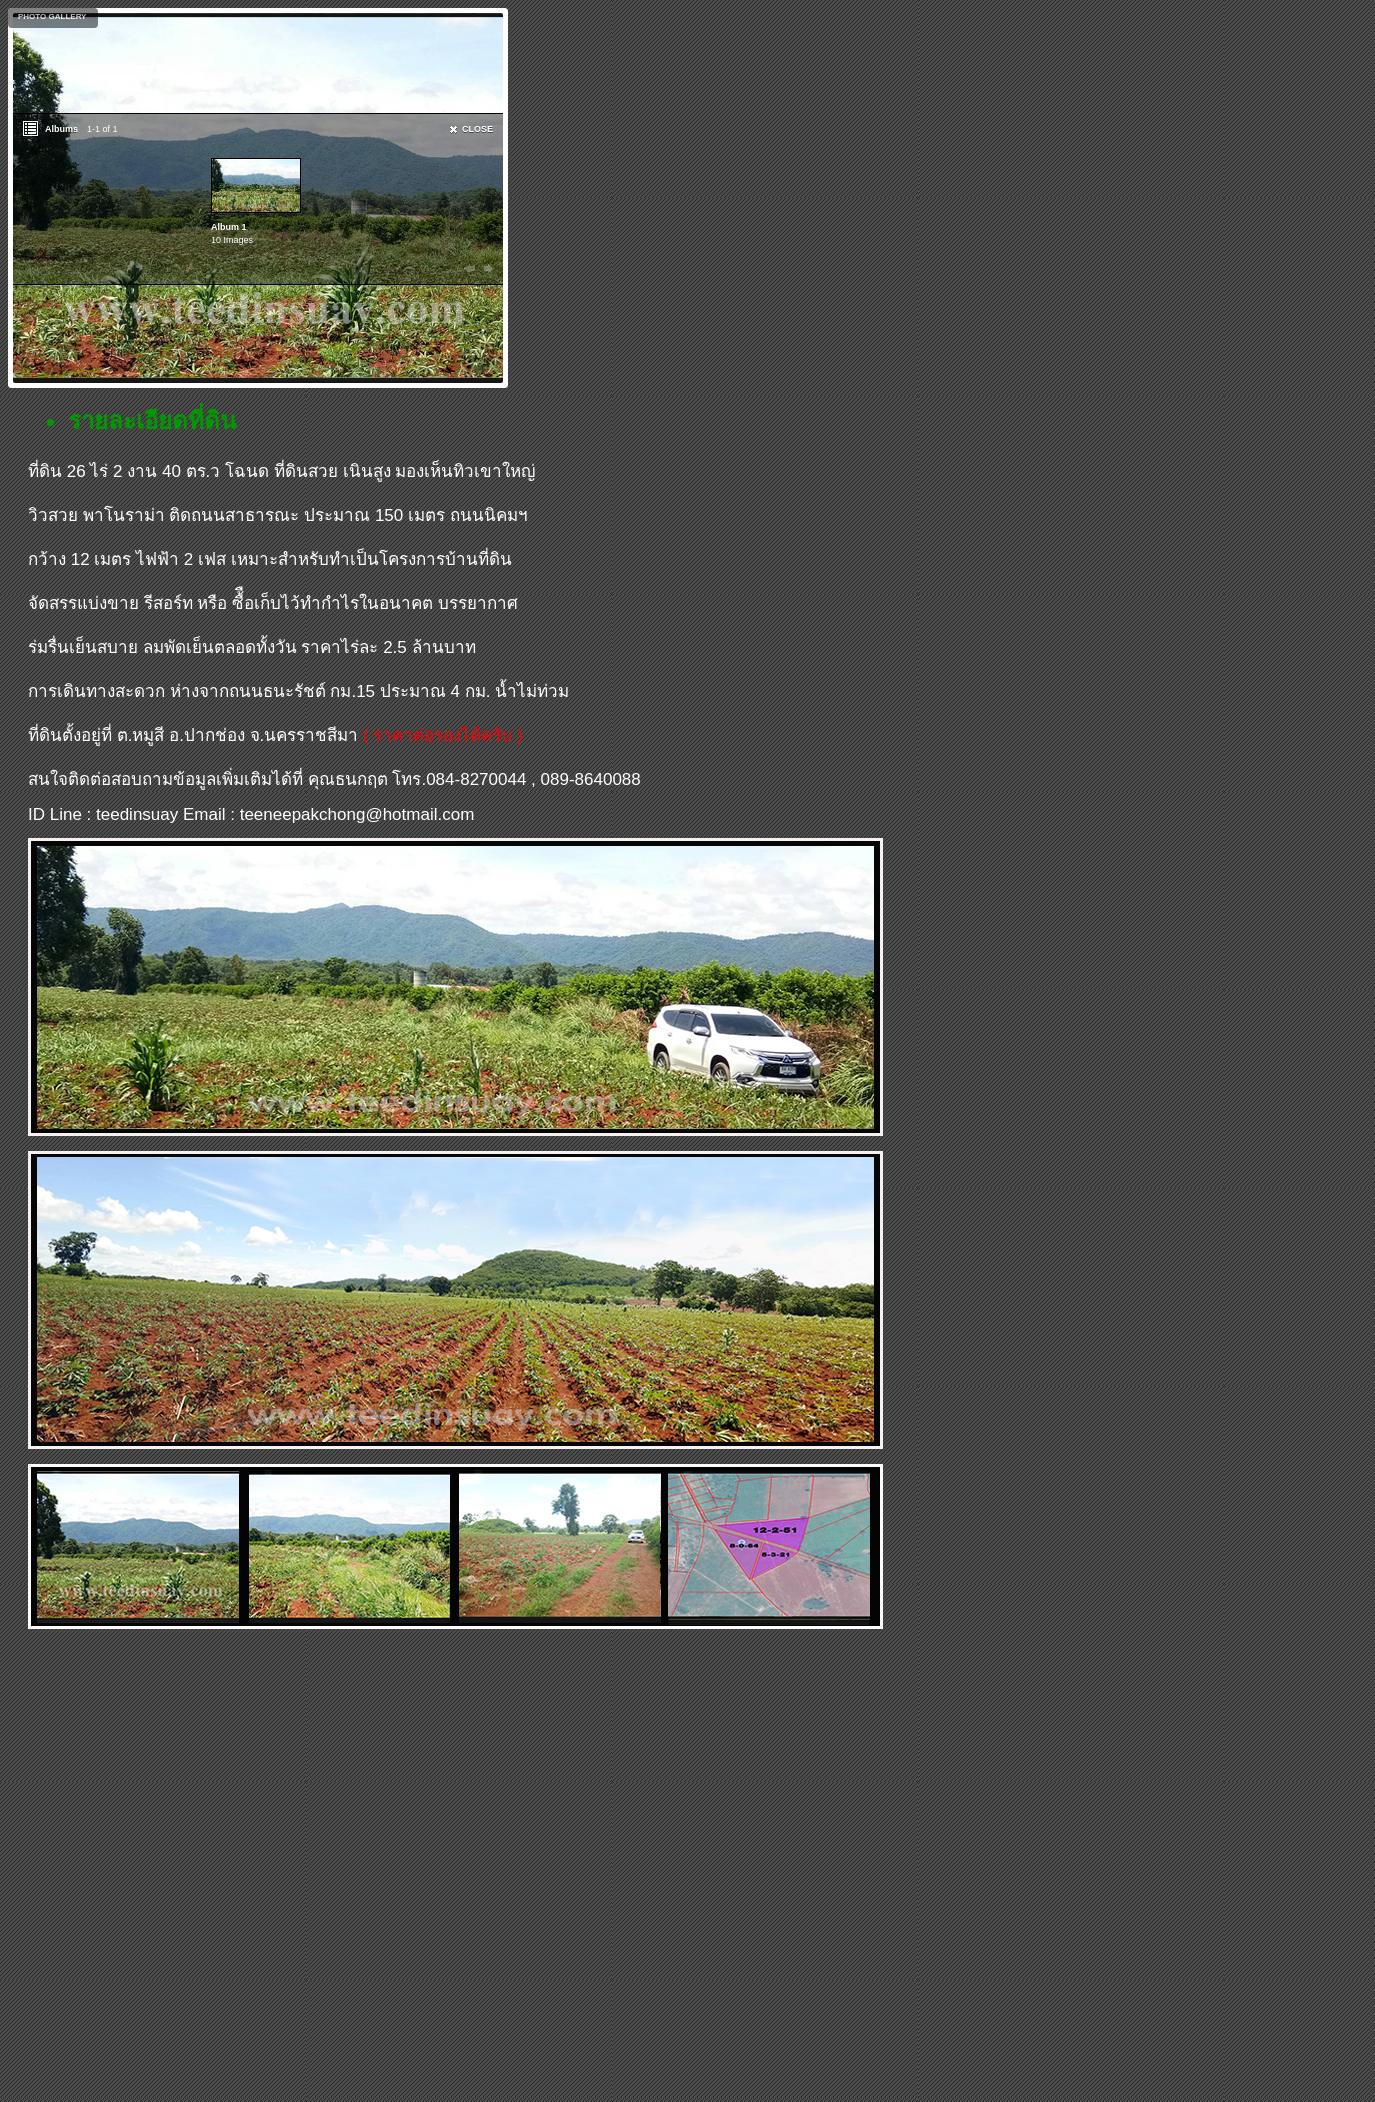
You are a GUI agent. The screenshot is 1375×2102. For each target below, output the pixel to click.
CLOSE (477, 129)
